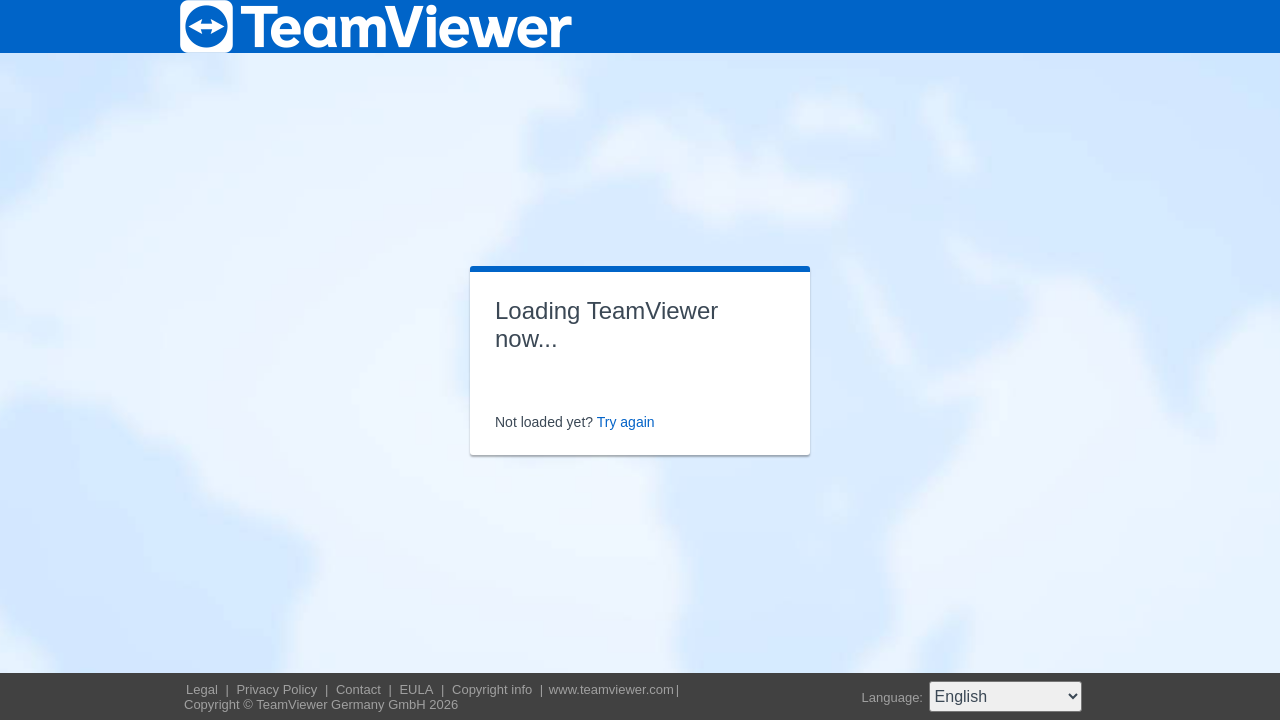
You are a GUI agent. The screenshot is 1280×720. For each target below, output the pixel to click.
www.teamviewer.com (611, 689)
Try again (626, 422)
